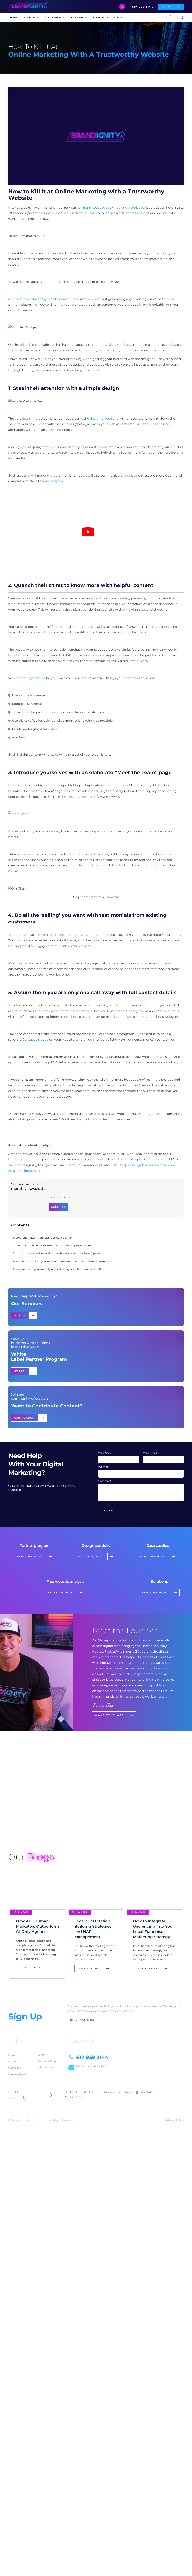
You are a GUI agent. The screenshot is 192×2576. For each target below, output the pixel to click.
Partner (13, 2506)
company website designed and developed (110, 207)
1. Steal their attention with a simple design (42, 1683)
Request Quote (48, 2506)
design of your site (103, 523)
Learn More (29, 2412)
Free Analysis (17, 2519)
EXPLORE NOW (30, 2002)
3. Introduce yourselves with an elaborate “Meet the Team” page (56, 1699)
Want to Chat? (24, 1862)
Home (12, 2500)
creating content (32, 782)
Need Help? (171, 6)
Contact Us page (35, 1485)
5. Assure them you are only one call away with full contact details (57, 1714)
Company (14, 2513)
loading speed (53, 585)
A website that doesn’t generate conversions (43, 299)
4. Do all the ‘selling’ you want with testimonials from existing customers (62, 1707)
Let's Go (19, 1760)
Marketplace (46, 2512)
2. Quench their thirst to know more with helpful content (52, 1691)
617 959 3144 (142, 6)
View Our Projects (29, 2270)
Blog (41, 2500)
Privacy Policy (174, 2565)
